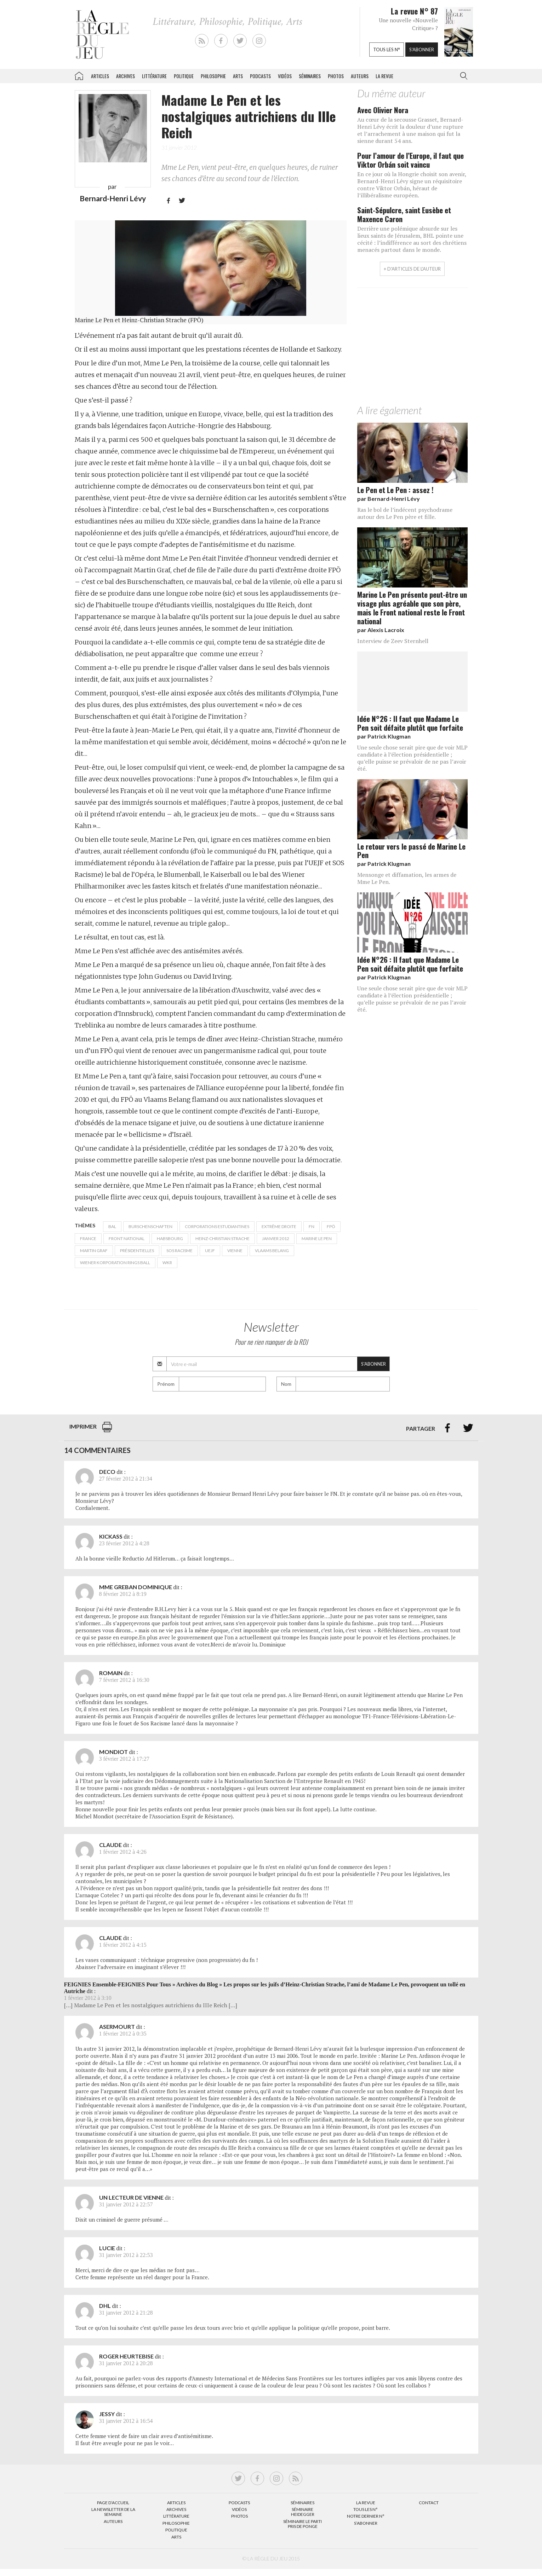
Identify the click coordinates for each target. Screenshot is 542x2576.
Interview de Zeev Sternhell (392, 641)
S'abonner (421, 49)
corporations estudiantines (217, 1226)
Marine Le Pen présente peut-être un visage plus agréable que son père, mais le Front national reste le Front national (412, 607)
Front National (126, 1238)
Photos (336, 76)
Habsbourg (170, 1238)
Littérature (154, 76)
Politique (184, 76)
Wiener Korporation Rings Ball (115, 1262)
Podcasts (260, 76)
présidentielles (137, 1250)
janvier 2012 (275, 1238)
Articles (100, 76)
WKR (167, 1262)
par (388, 498)
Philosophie (213, 76)
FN (311, 1226)
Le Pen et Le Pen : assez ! (395, 489)
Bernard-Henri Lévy (113, 198)
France (88, 1238)
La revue (384, 76)
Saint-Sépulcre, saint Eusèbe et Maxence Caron (404, 214)
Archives (125, 76)
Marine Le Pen (317, 1238)
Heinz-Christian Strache (222, 1238)
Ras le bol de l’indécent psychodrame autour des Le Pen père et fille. (404, 513)
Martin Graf (94, 1250)
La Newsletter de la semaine (113, 2512)
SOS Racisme (179, 1250)
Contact (429, 2502)
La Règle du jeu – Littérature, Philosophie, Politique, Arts (79, 74)
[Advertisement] (412, 348)
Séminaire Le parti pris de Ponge (302, 2524)
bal (112, 1226)
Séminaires (310, 76)
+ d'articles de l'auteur (412, 269)
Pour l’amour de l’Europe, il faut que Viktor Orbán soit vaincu (410, 160)
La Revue (365, 2502)
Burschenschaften (150, 1226)
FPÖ (331, 1226)
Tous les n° (386, 49)
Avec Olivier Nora (382, 109)
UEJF (210, 1250)
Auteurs (360, 76)
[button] (462, 76)
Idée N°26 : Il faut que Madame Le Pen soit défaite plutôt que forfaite (410, 723)
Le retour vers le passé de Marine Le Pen (411, 851)
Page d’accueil (113, 2502)
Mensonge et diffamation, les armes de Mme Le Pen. (406, 878)
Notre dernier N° (365, 2516)
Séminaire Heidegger (302, 2512)
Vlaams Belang (272, 1250)
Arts (238, 76)
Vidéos (285, 76)
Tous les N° (365, 2509)
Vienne (235, 1250)
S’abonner (365, 2523)
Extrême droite (279, 1226)
